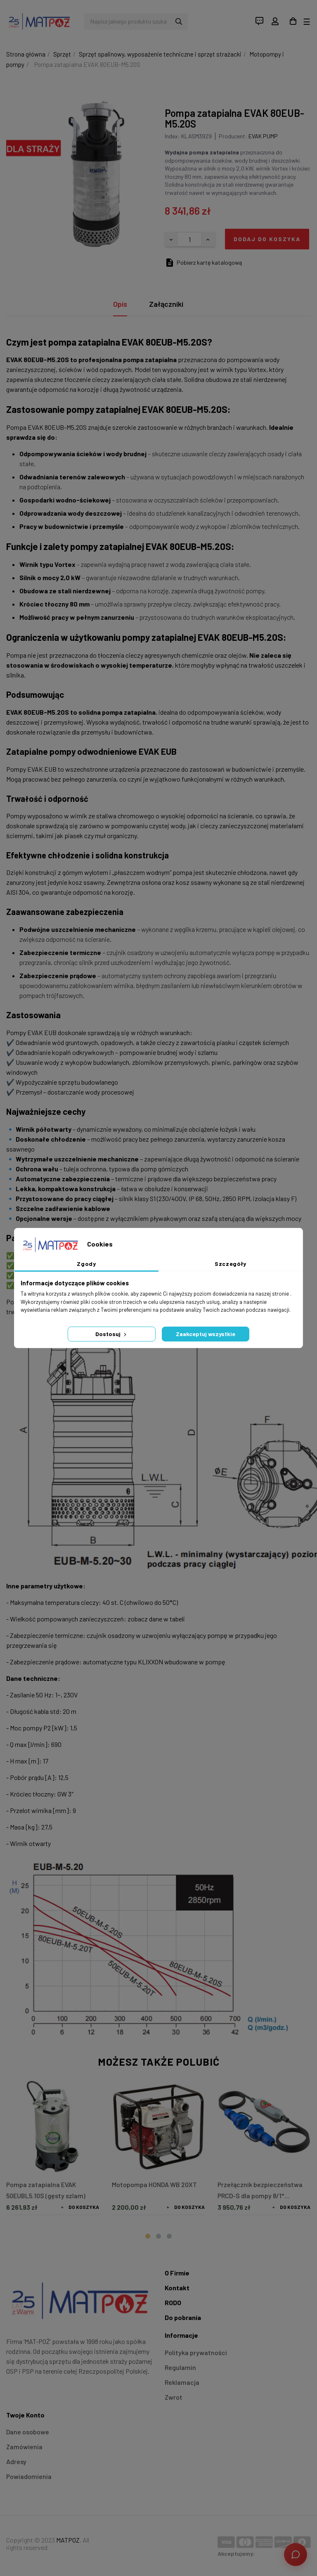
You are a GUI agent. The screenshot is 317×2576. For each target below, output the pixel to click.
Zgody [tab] (86, 1263)
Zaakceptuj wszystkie (205, 1333)
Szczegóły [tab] (230, 1263)
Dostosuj (111, 1333)
